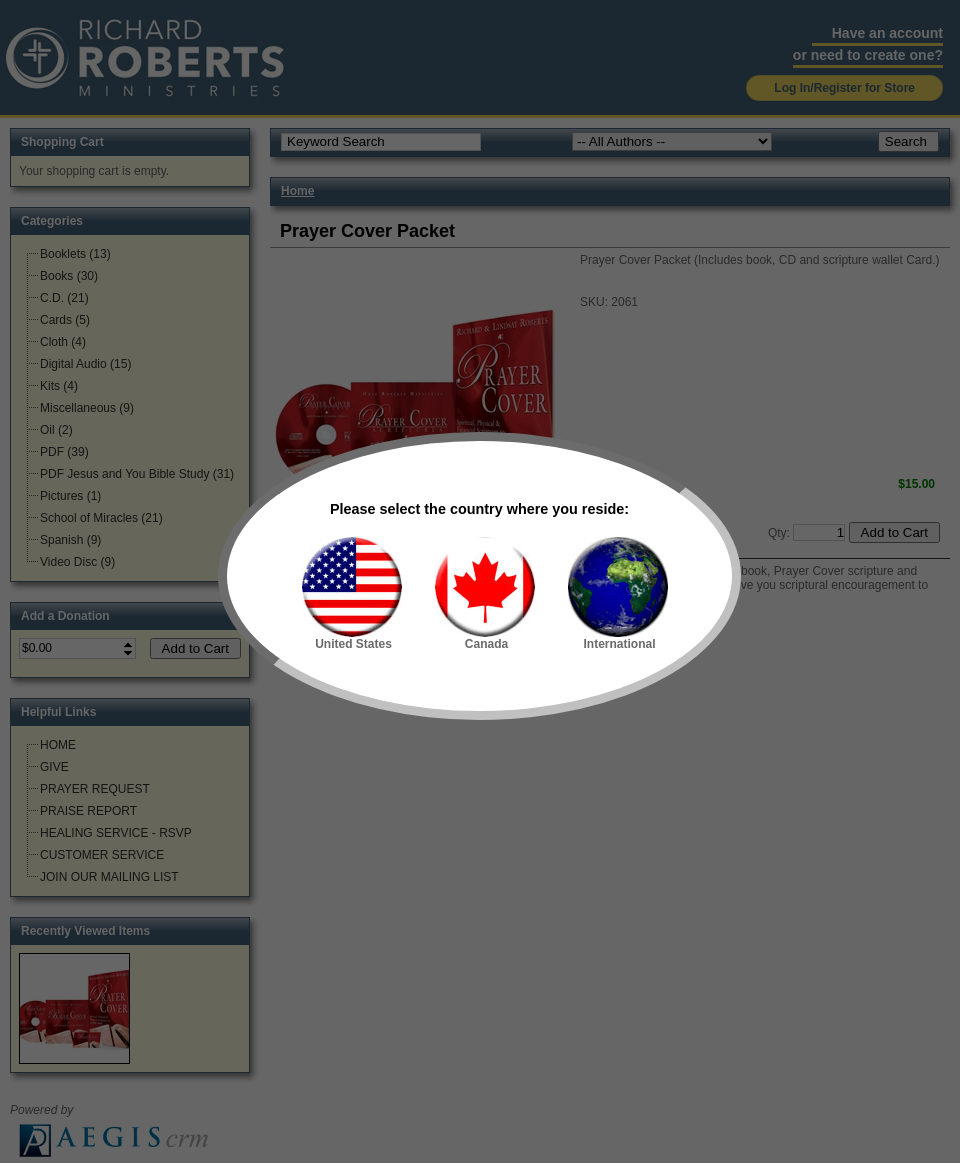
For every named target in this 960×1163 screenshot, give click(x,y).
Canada (485, 594)
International (618, 594)
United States (352, 594)
